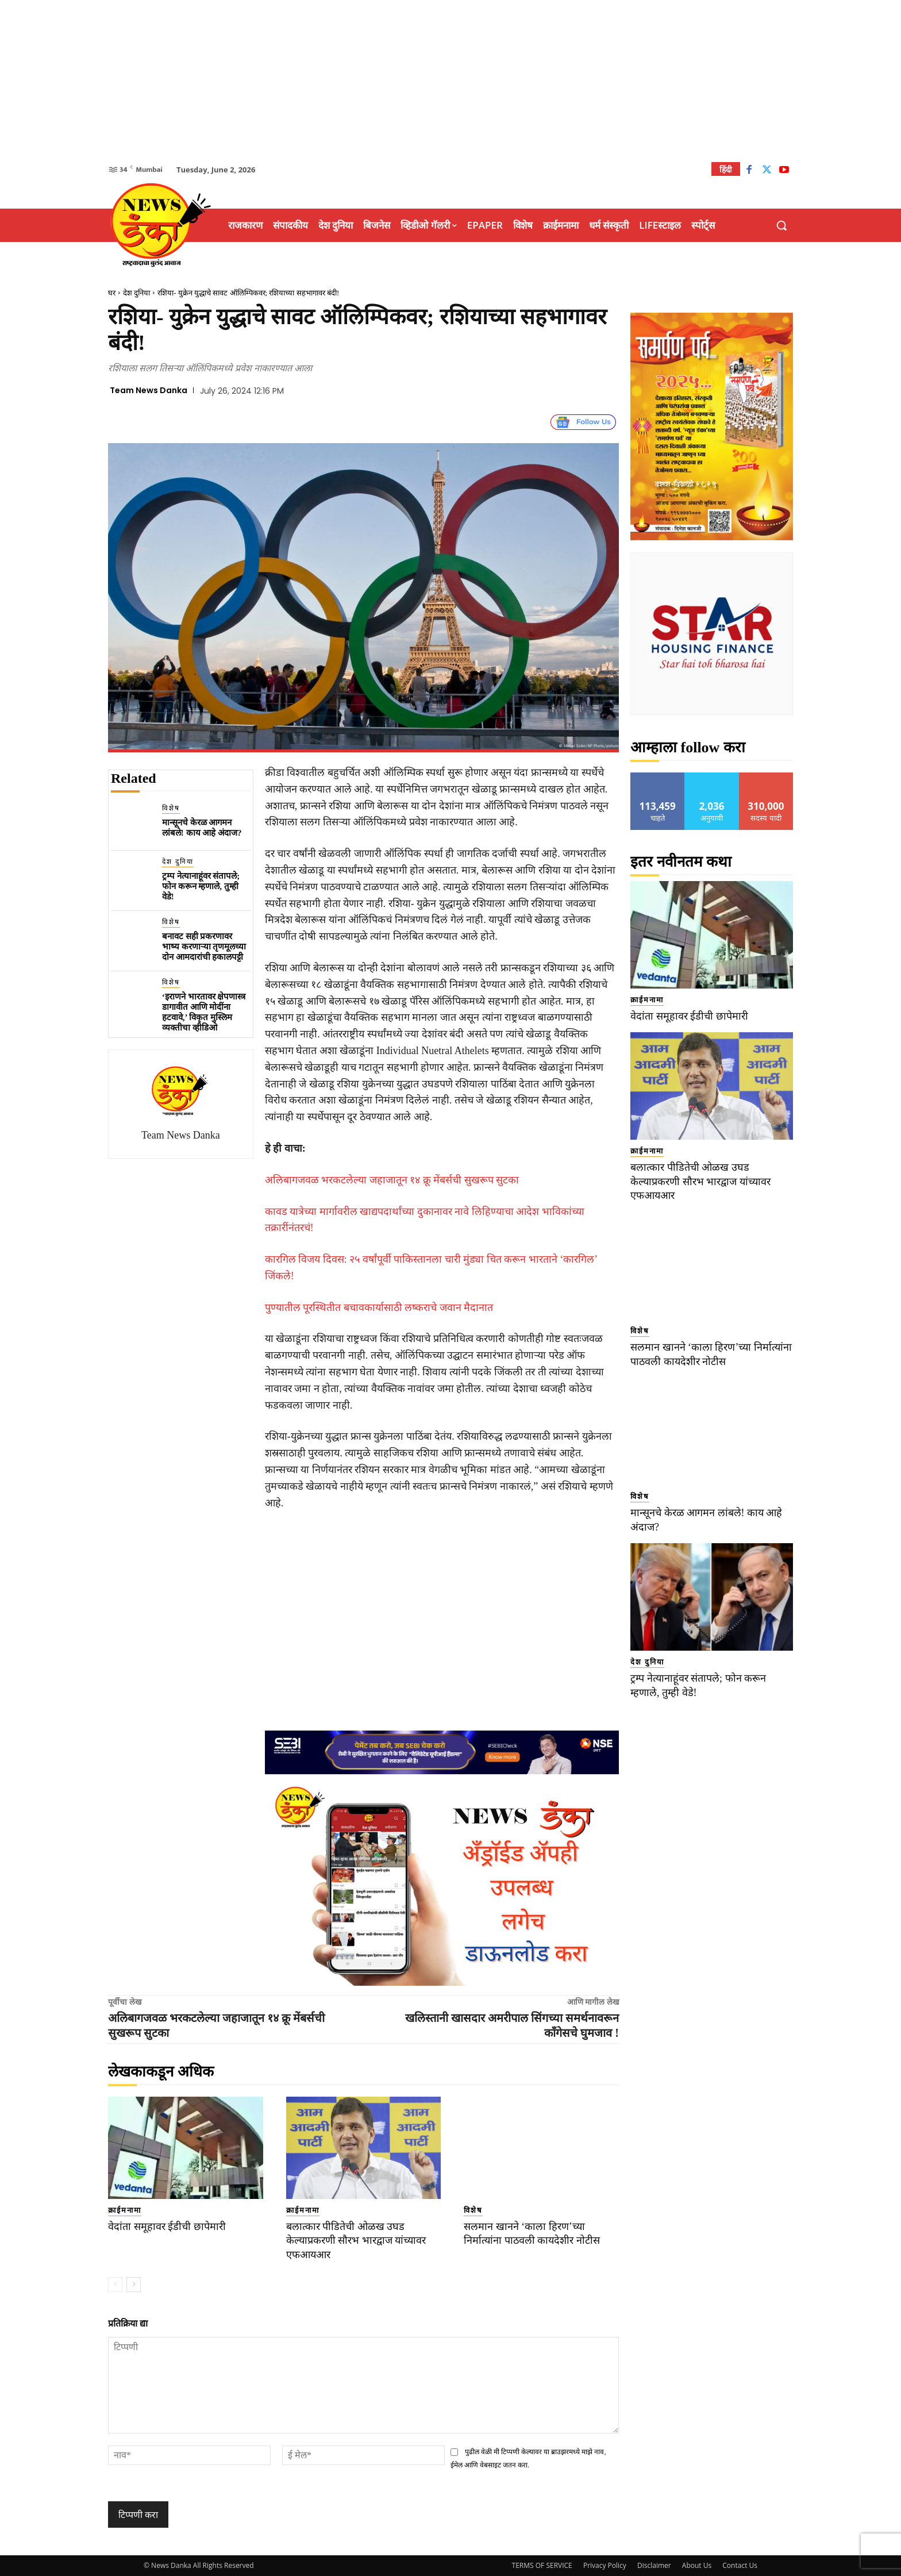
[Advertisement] (450, 80)
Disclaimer (654, 2565)
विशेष (171, 808)
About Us (696, 2565)
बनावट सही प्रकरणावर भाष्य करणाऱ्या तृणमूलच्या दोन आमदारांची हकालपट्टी (204, 947)
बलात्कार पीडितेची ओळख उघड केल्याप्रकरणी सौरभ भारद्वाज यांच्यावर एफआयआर (361, 2240)
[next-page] (133, 2284)
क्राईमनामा (124, 2210)
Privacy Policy (604, 2565)
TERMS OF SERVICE (542, 2565)
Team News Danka (148, 390)
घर (111, 293)
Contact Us (739, 2565)
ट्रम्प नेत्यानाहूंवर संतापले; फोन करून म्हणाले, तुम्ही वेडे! (201, 886)
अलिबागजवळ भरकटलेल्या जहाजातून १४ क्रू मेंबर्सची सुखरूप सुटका (392, 1180)
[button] (781, 225)
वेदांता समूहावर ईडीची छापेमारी (169, 2226)
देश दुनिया (136, 293)
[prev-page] (115, 2284)
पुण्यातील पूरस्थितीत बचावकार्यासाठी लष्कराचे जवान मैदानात (379, 1307)
